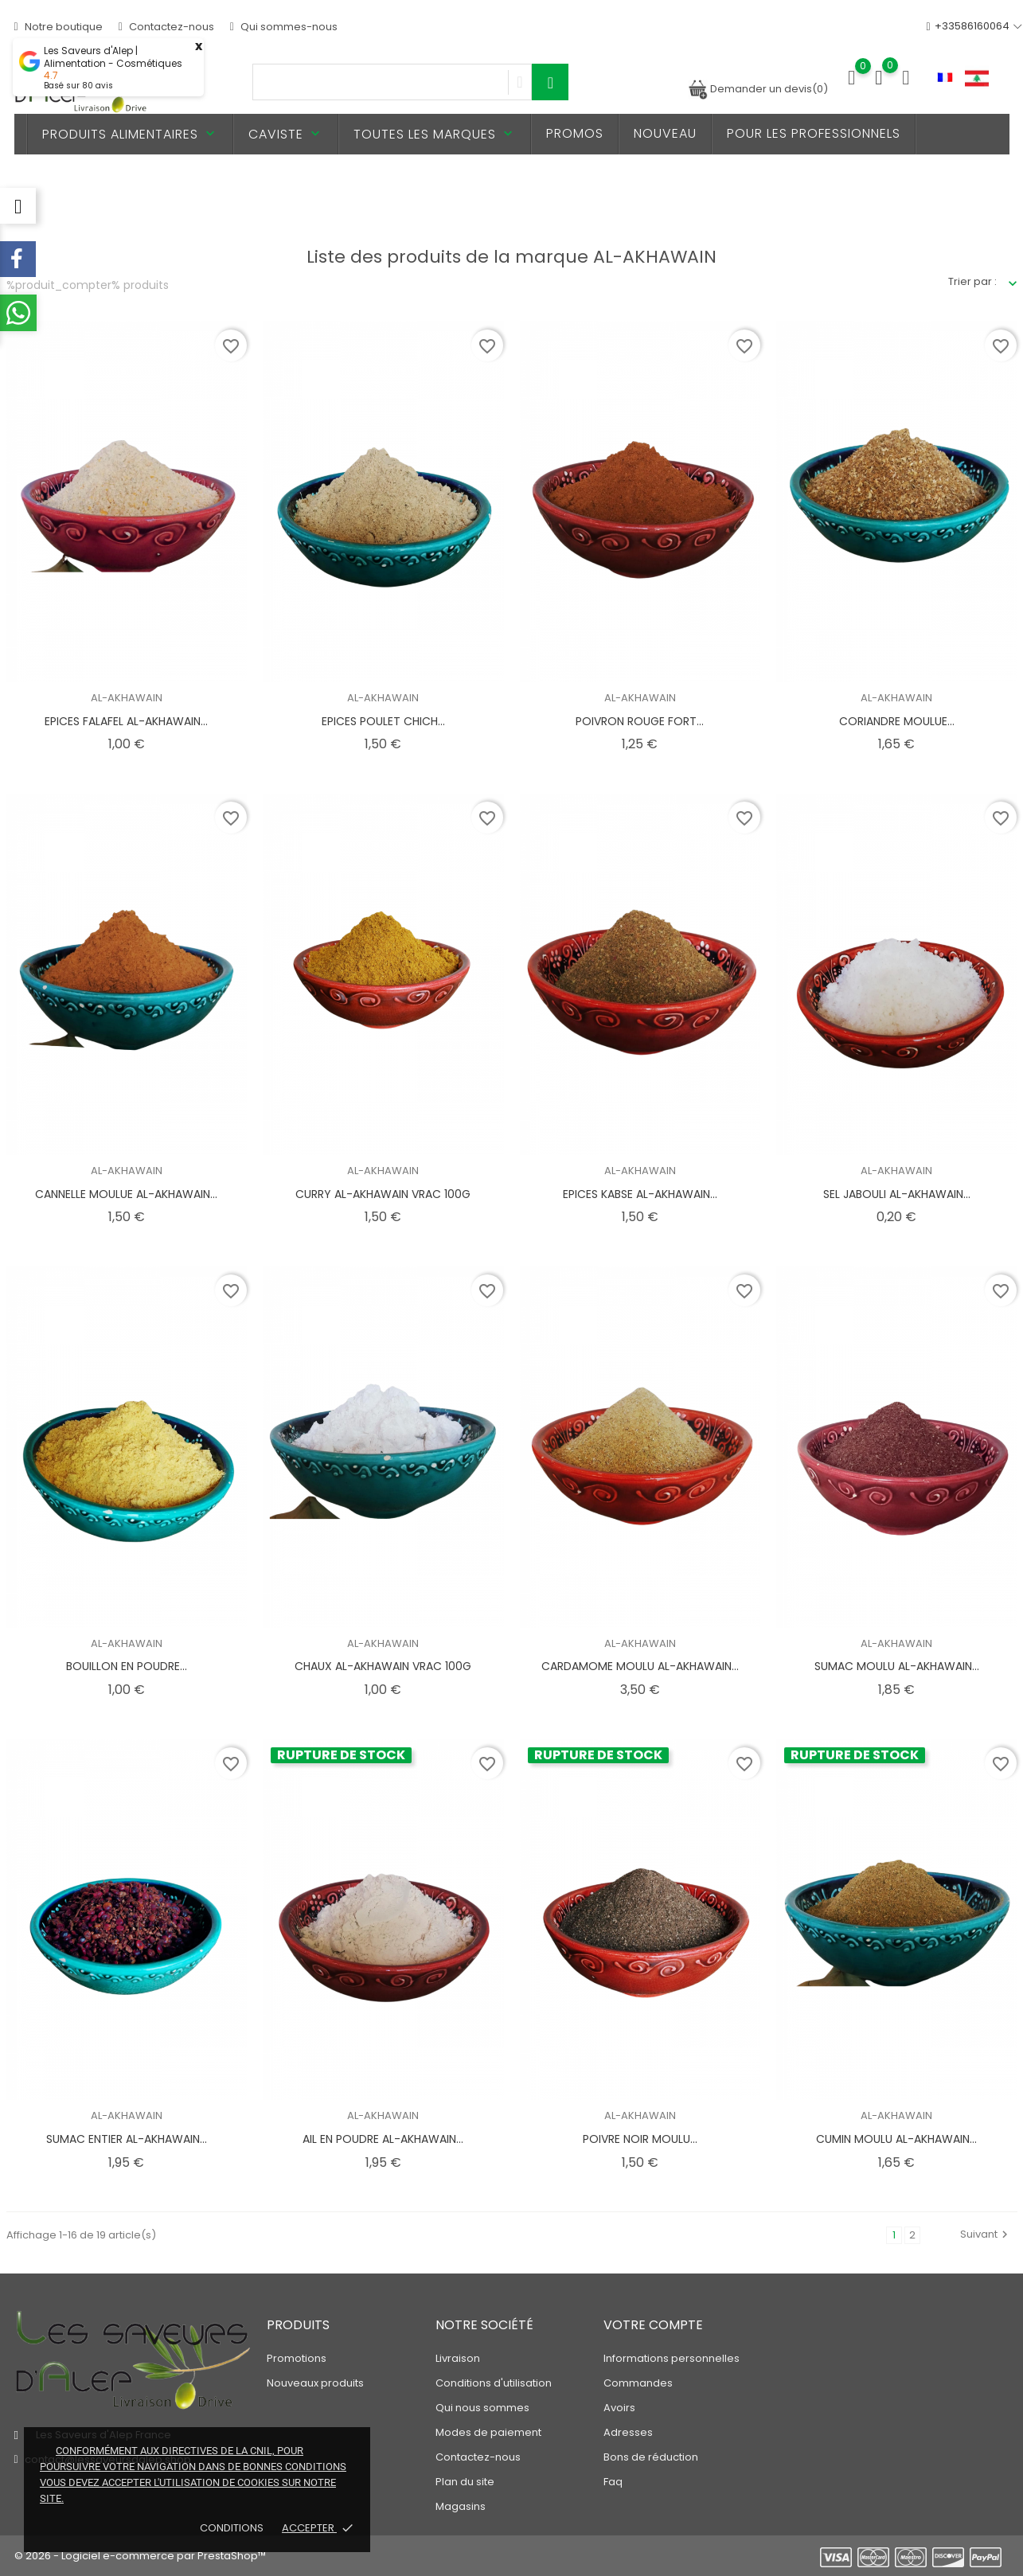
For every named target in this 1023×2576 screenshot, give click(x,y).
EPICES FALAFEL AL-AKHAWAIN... (126, 721)
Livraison (457, 2358)
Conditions (233, 2527)
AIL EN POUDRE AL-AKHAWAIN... (383, 2139)
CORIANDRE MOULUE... (897, 721)
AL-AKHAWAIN (126, 697)
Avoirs (619, 2407)
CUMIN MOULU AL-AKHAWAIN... (896, 2139)
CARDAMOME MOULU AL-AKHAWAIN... (640, 1666)
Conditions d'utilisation (493, 2383)
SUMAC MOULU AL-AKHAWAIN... (896, 1666)
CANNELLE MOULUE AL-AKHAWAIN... (126, 1194)
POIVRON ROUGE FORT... (640, 721)
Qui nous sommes (482, 2407)
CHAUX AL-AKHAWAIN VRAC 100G (383, 1666)
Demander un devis (758, 88)
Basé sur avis (78, 86)
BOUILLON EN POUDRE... (126, 1666)
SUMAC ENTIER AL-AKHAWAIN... (126, 2139)
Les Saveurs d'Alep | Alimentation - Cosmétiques (113, 57)
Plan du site (464, 2481)
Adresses (628, 2432)
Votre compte (653, 2325)
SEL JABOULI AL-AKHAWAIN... (896, 1194)
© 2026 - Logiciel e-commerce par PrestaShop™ (140, 2555)
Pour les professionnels (813, 133)
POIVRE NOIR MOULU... (640, 2139)
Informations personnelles (671, 2358)
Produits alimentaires (130, 134)
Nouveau (665, 133)
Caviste (285, 134)
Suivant (986, 2234)
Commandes (638, 2383)
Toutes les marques (434, 134)
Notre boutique (58, 26)
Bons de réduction (650, 2457)
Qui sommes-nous (284, 26)
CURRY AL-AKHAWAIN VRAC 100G (383, 1194)
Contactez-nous (166, 26)
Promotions (296, 2358)
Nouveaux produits (315, 2383)
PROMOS (574, 133)
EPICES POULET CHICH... (383, 721)
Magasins (460, 2506)
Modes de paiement (488, 2432)
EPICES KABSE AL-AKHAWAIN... (640, 1194)
